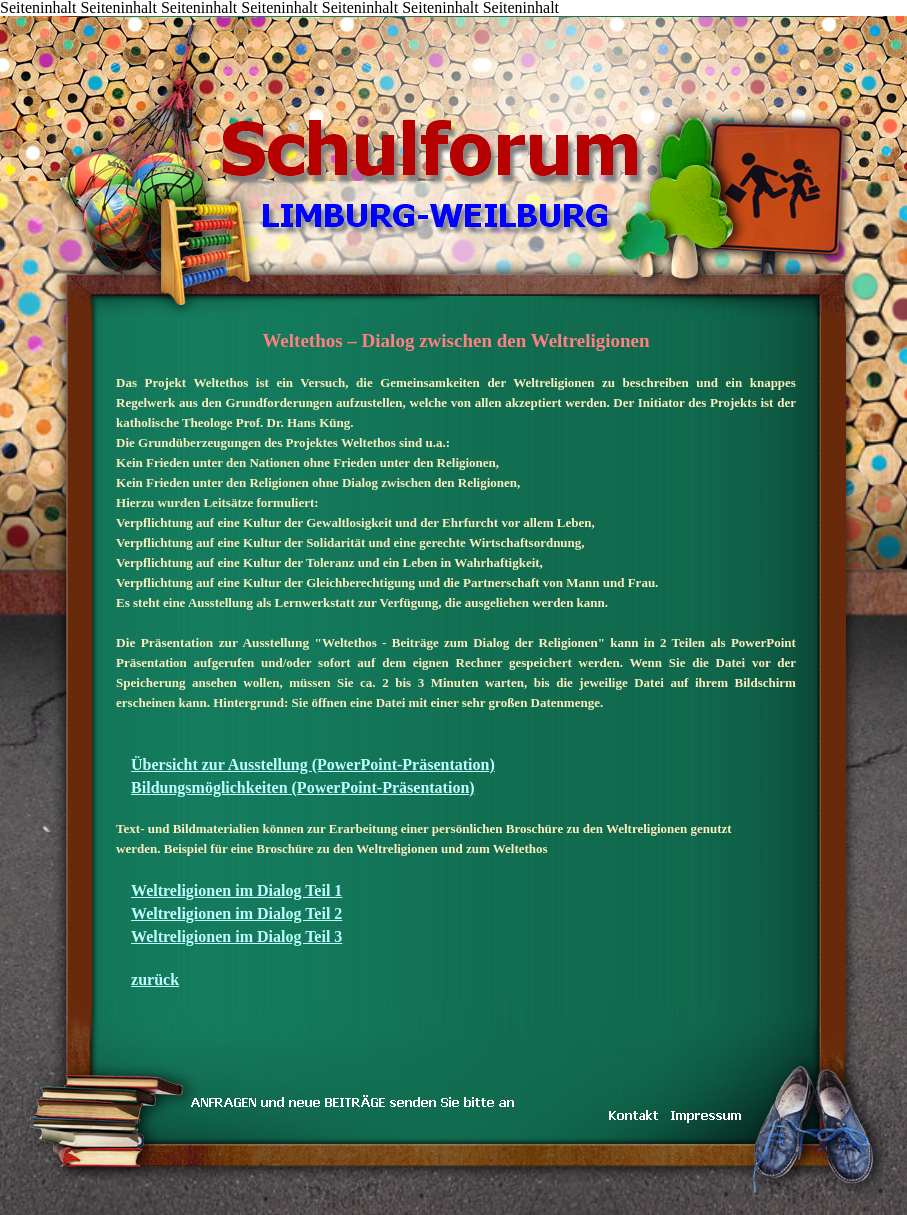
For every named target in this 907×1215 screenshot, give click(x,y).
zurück (155, 979)
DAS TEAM (225, 17)
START (15, 17)
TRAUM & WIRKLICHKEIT (164, 17)
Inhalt (44, 17)
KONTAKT (135, 17)
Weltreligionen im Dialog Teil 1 (236, 890)
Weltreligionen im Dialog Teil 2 (236, 913)
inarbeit (195, 17)
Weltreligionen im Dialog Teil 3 (236, 936)
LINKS (255, 17)
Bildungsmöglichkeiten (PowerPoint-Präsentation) (303, 787)
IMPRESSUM (285, 17)
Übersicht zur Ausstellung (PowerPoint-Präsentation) (313, 764)
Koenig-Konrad (315, 17)
